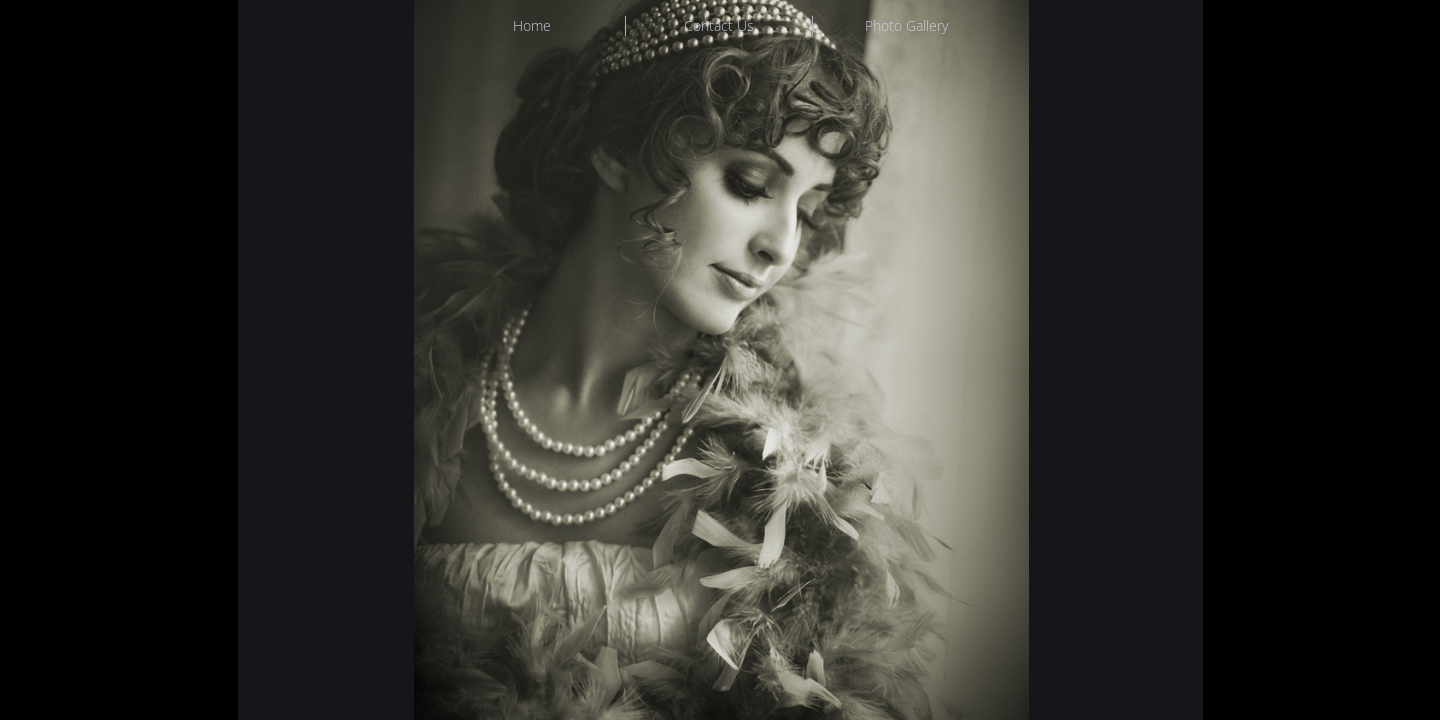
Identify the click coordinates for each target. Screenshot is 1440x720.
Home (532, 25)
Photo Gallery (906, 25)
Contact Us (719, 25)
